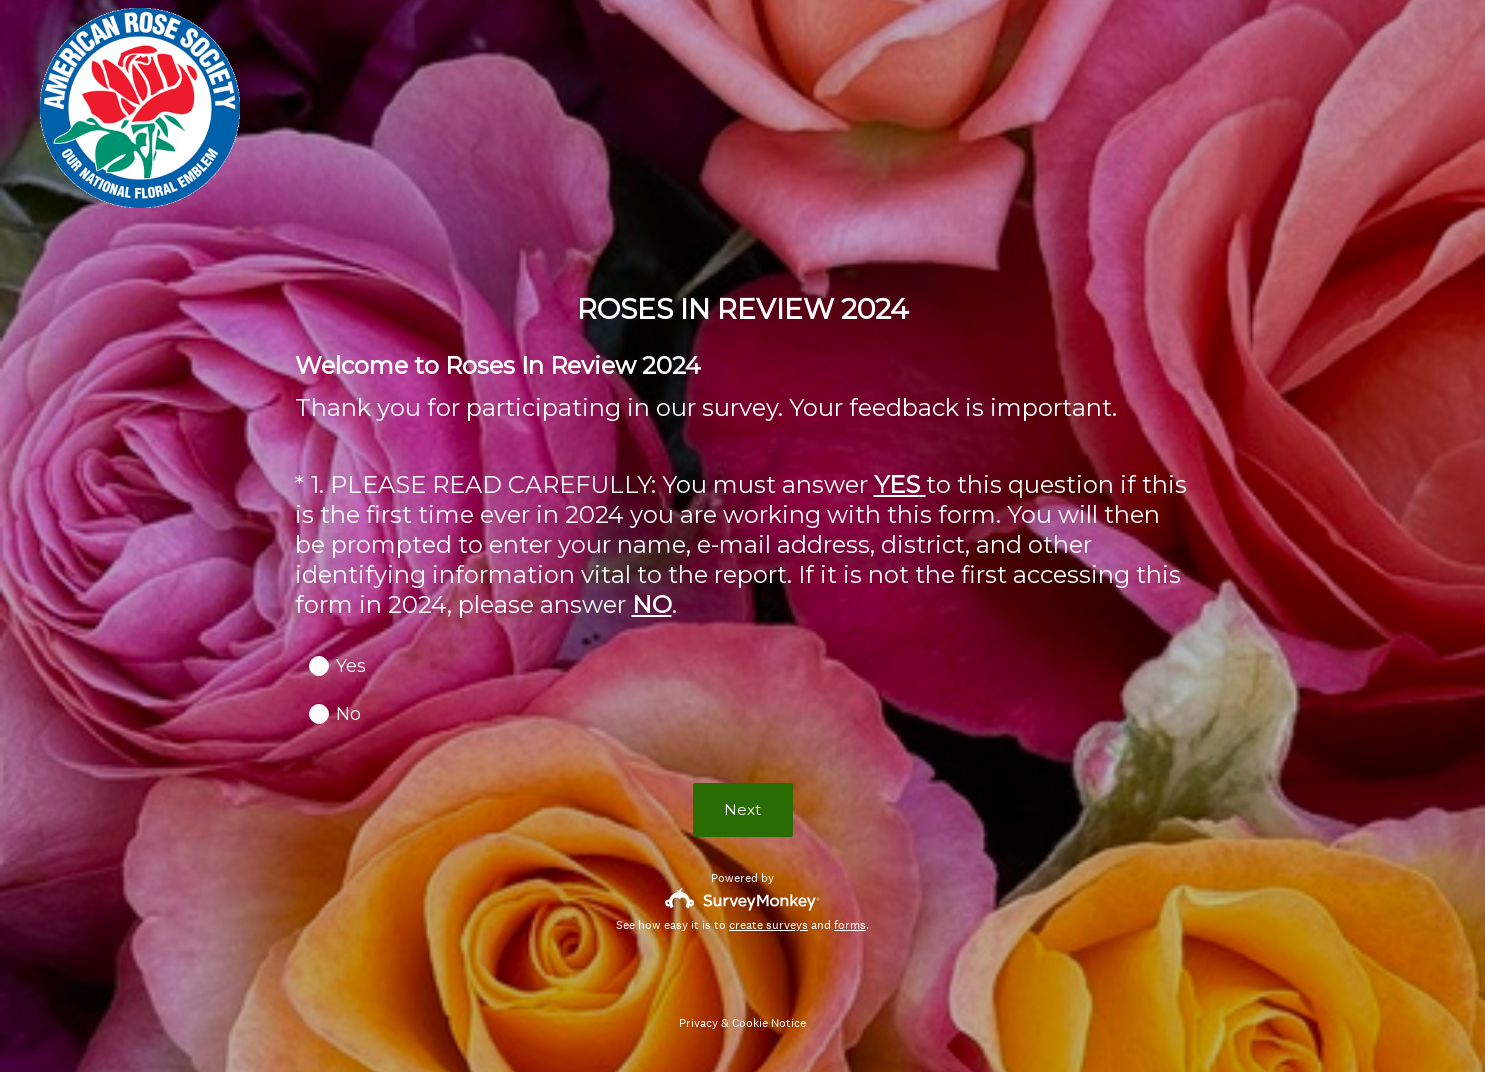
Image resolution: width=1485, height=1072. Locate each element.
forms (850, 925)
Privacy (698, 1023)
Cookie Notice (769, 1023)
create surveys (768, 925)
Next (742, 809)
